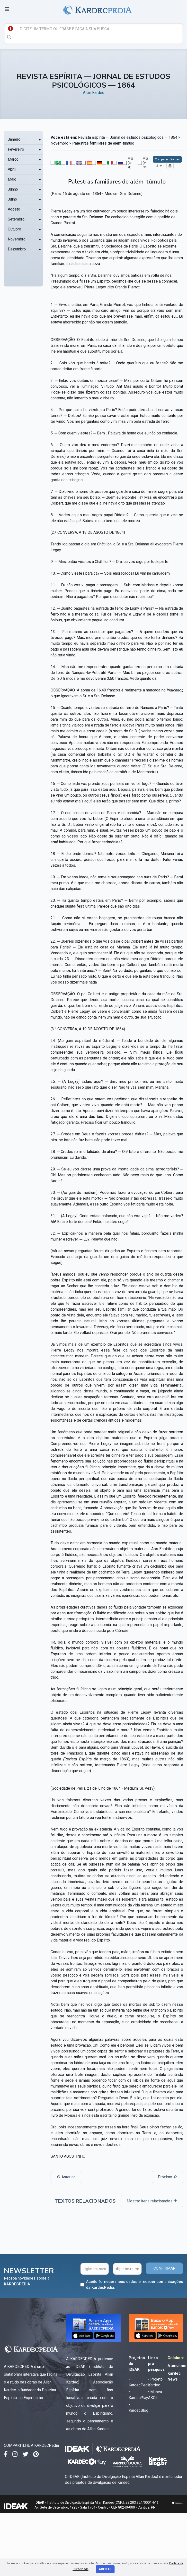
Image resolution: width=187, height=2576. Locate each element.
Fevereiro (16, 149)
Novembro (17, 239)
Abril (12, 169)
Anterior (66, 2177)
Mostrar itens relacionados (152, 2201)
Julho (12, 199)
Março (13, 159)
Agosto (14, 209)
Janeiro (14, 139)
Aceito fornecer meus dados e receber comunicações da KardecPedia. (134, 2284)
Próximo (167, 2177)
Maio (12, 179)
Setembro (16, 219)
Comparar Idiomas (167, 159)
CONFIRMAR (164, 2268)
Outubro (14, 229)
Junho (13, 189)
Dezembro (17, 249)
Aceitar (105, 2569)
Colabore (176, 2357)
